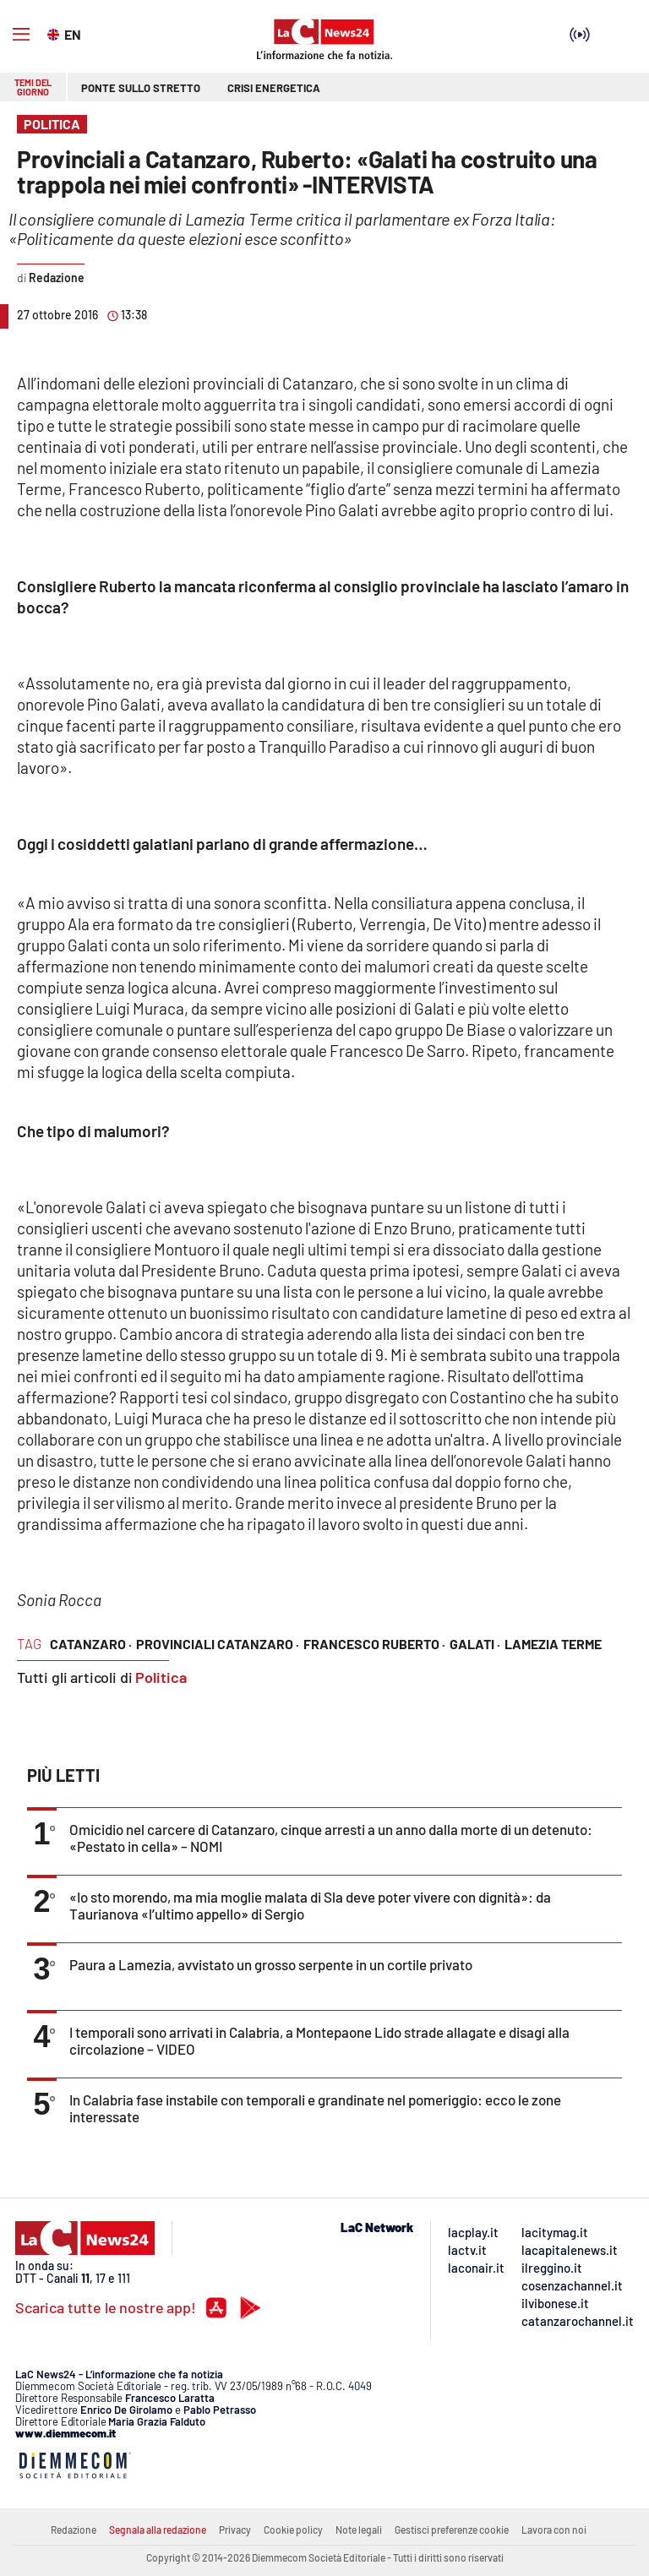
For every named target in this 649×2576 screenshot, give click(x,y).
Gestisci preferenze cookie (452, 2529)
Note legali (358, 2529)
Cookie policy (293, 2529)
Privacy (235, 2529)
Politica (161, 1677)
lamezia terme (553, 1644)
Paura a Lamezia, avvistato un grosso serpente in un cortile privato (270, 1964)
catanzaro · (91, 1644)
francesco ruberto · (374, 1644)
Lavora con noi (553, 2529)
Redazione (73, 2529)
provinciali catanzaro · (217, 1644)
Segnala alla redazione (157, 2529)
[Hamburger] (21, 34)
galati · (475, 1644)
